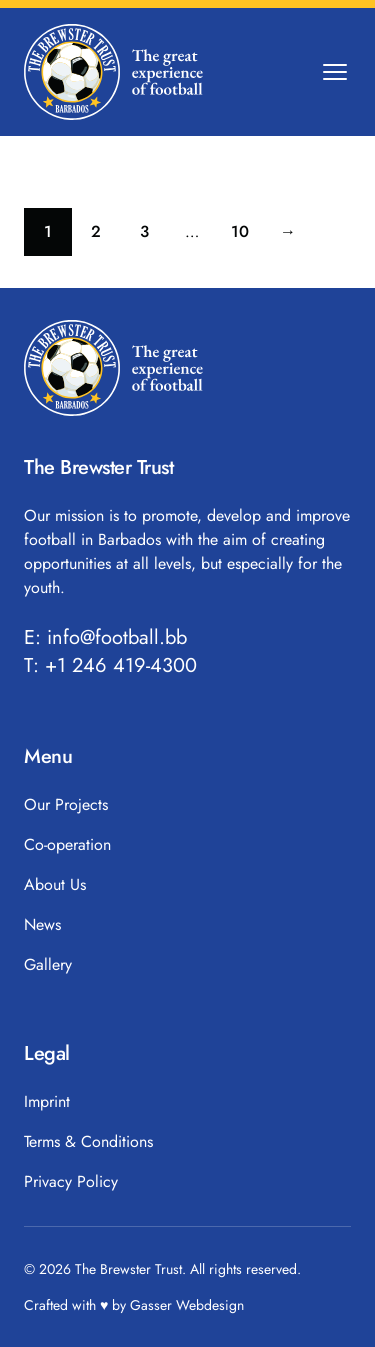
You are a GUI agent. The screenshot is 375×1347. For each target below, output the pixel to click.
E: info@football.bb (105, 638)
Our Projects (66, 804)
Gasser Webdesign (187, 1305)
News (42, 924)
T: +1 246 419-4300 (110, 666)
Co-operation (67, 844)
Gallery (48, 964)
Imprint (47, 1101)
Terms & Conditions (88, 1141)
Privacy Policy (71, 1181)
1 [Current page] (58, 236)
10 (247, 236)
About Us (55, 884)
